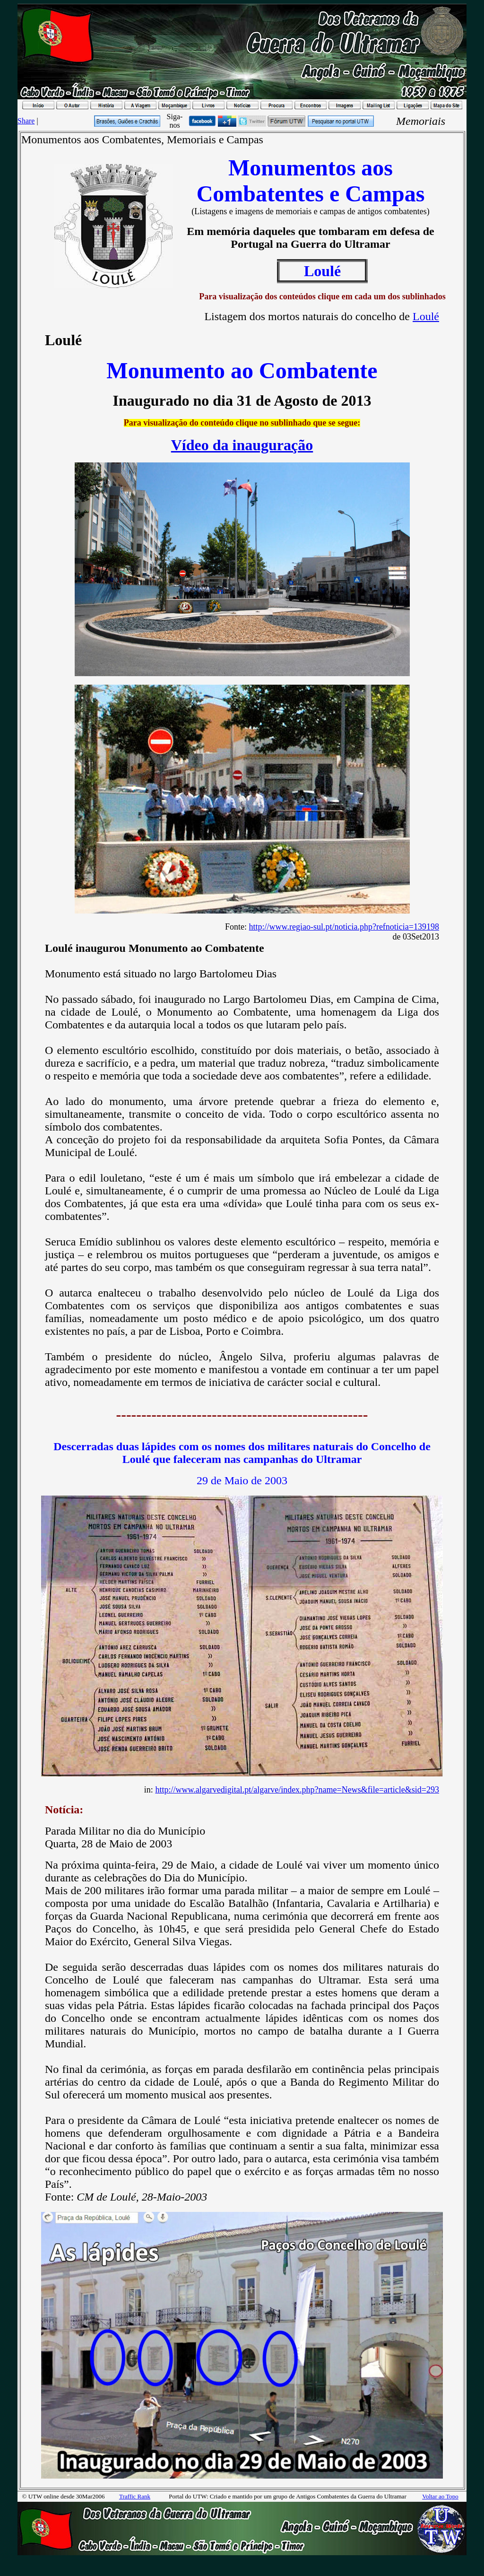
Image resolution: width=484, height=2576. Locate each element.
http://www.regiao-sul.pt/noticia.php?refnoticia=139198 (344, 926)
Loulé (426, 316)
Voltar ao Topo (440, 2496)
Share (26, 121)
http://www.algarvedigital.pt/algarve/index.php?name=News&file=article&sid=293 (297, 1789)
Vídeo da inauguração (242, 444)
